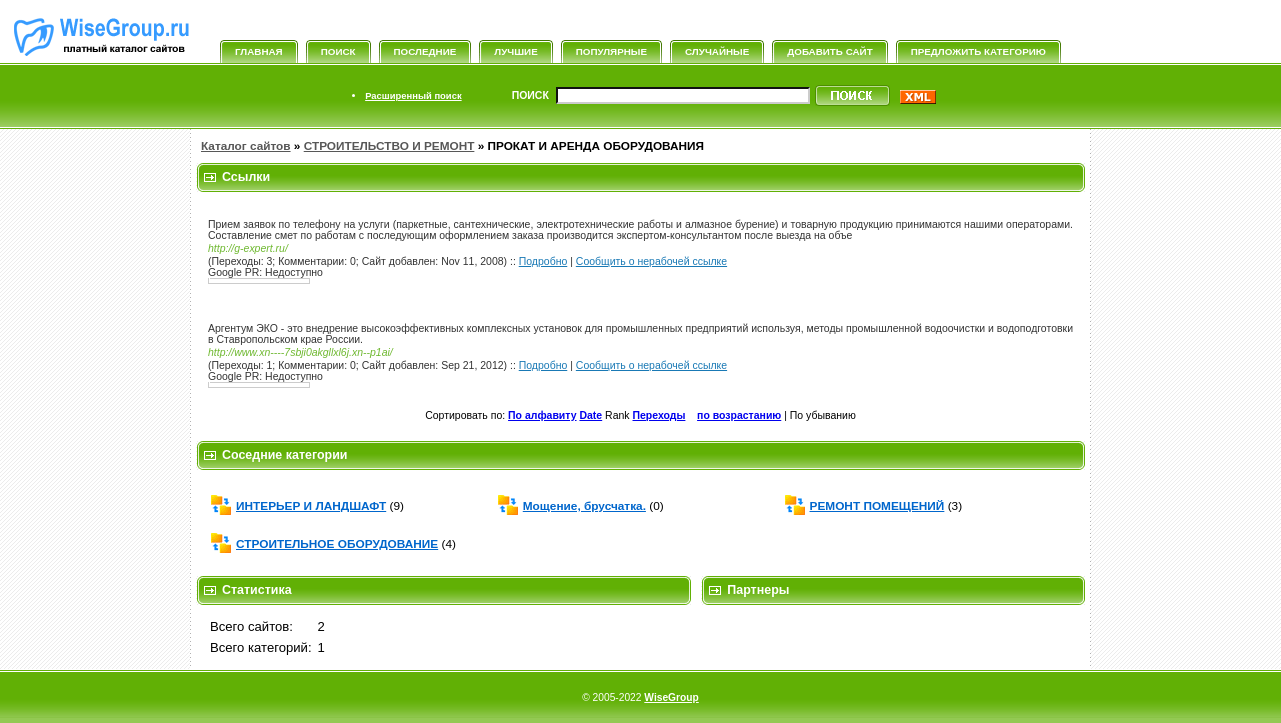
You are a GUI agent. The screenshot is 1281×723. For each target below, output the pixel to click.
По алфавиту (542, 415)
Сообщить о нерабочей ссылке (651, 261)
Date (590, 415)
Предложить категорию (978, 51)
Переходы (659, 415)
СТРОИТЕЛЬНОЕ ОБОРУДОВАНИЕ (337, 544)
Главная (259, 51)
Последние (425, 51)
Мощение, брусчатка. (584, 506)
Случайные (717, 51)
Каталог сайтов (246, 146)
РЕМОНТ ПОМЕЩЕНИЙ (877, 506)
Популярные (611, 51)
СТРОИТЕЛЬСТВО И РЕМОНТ (389, 146)
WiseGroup (671, 697)
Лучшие (515, 51)
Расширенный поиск (413, 95)
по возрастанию (739, 415)
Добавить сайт (829, 51)
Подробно (543, 261)
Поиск (338, 51)
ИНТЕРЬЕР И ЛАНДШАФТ (311, 506)
